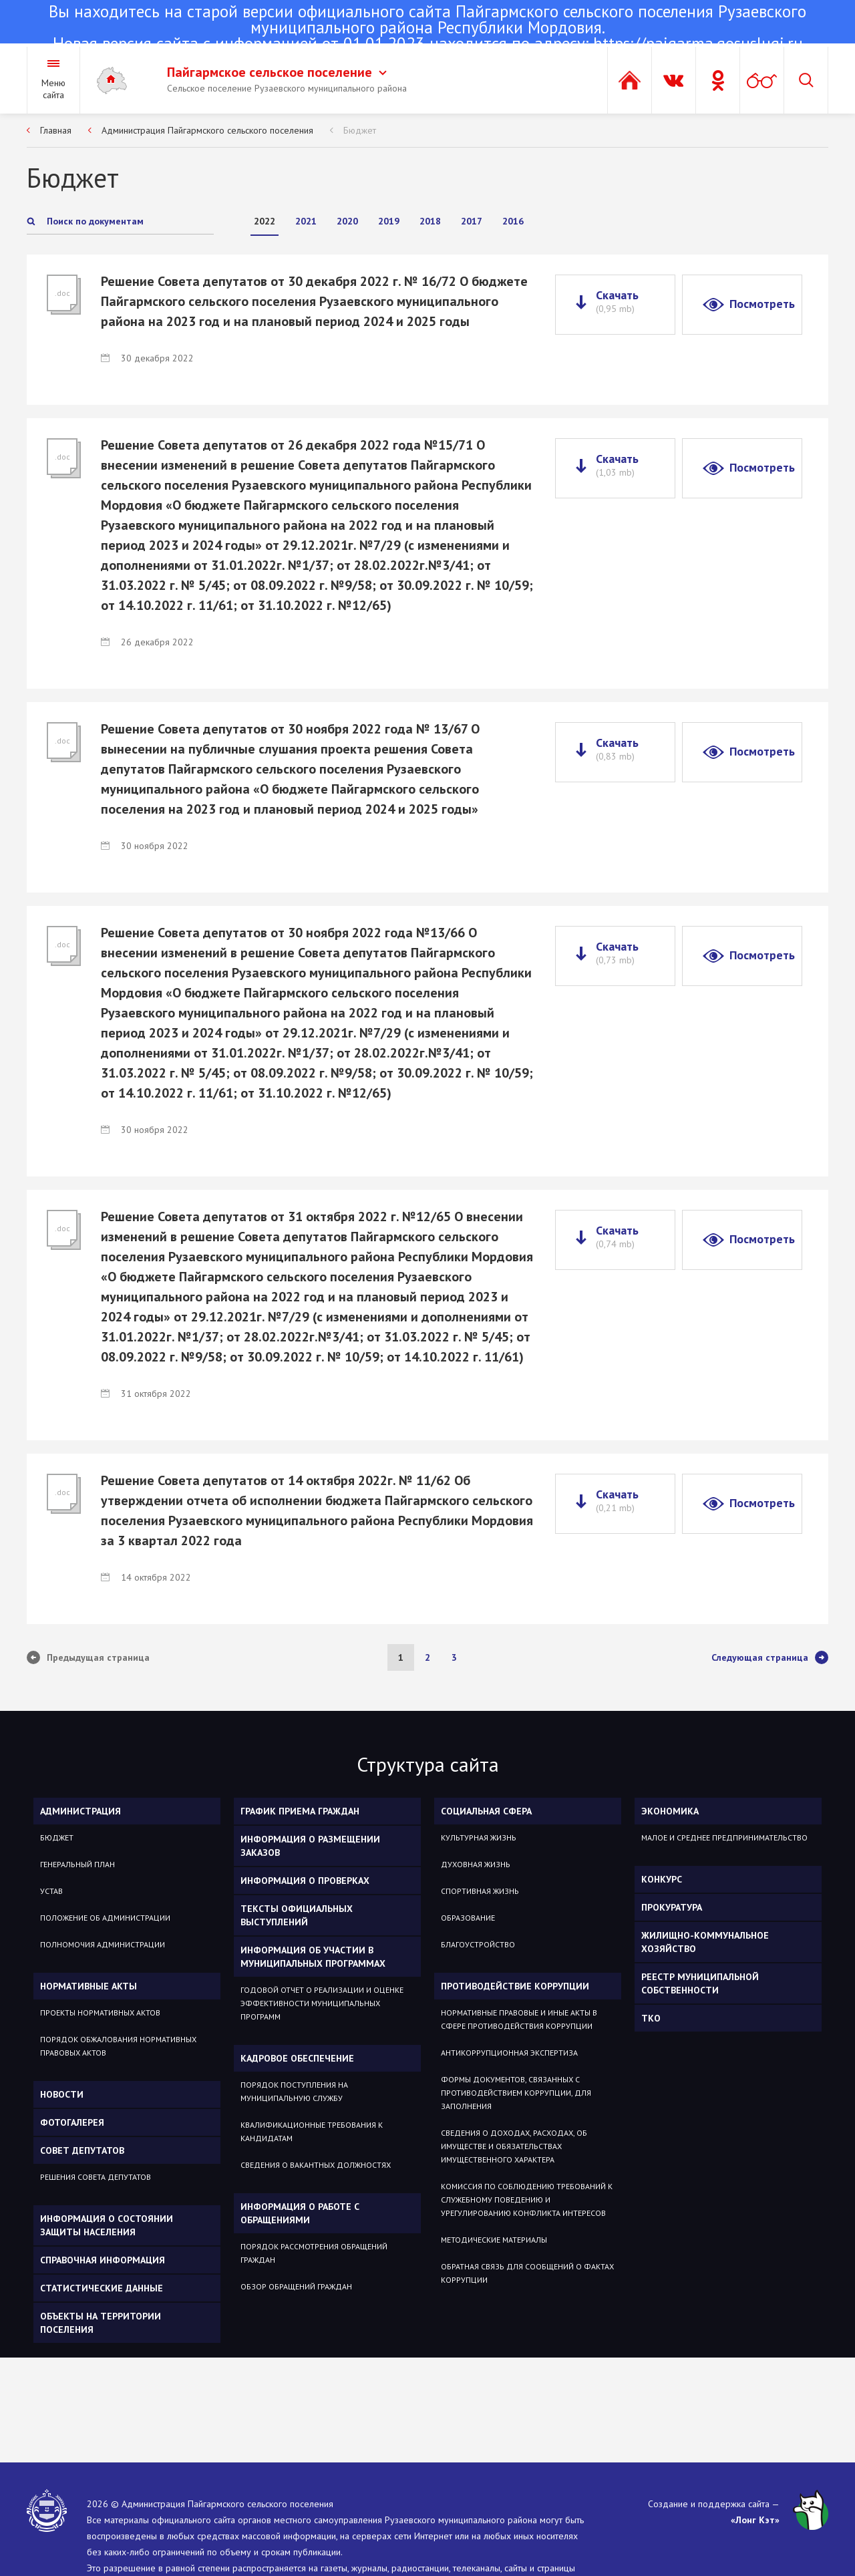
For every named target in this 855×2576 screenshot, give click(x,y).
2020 (347, 221)
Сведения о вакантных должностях (315, 2165)
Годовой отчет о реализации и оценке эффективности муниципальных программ (321, 2003)
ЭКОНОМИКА (670, 1811)
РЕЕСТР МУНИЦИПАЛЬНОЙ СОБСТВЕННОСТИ (700, 1983)
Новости (61, 2094)
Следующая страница (769, 1657)
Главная (55, 130)
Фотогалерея (72, 2122)
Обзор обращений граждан (296, 2286)
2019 (388, 221)
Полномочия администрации (102, 1944)
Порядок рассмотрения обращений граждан (313, 2253)
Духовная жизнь (475, 1864)
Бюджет (359, 130)
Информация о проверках (304, 1881)
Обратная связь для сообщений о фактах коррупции (527, 2273)
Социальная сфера (486, 1811)
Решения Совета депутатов (95, 2177)
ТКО (651, 2018)
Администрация (80, 1811)
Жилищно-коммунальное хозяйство (705, 1942)
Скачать (617, 301)
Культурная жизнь (478, 1837)
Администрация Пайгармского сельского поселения (207, 130)
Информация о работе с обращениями (299, 2213)
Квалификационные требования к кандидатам (311, 2131)
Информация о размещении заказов (310, 1846)
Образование (468, 1918)
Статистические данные (101, 2288)
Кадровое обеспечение (297, 2058)
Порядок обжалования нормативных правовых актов (118, 2046)
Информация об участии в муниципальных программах (312, 1956)
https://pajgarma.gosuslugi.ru (698, 43)
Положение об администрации (105, 1918)
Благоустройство (478, 1944)
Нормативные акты (88, 1986)
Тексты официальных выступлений (296, 1915)
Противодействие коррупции (515, 1986)
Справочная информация (102, 2260)
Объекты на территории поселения (100, 2323)
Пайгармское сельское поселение (277, 72)
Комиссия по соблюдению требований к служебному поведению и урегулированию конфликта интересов (527, 2199)
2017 (471, 221)
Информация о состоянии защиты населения (106, 2225)
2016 (513, 221)
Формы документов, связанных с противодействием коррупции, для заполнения (516, 2092)
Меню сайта (53, 89)
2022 (264, 221)
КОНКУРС (661, 1879)
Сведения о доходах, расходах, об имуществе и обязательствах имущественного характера (514, 2146)
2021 (306, 221)
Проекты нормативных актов (100, 2012)
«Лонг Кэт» (755, 2520)
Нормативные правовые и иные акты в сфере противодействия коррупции (519, 2019)
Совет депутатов (82, 2150)
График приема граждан (299, 1811)
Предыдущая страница (88, 1657)
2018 (430, 221)
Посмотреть (762, 303)
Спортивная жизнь (480, 1891)
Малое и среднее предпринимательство (724, 1837)
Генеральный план (77, 1864)
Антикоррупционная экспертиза (509, 2053)
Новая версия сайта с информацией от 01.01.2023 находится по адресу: (427, 28)
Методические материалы (494, 2240)
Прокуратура (671, 1907)
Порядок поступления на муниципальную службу (294, 2091)
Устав (51, 1891)
